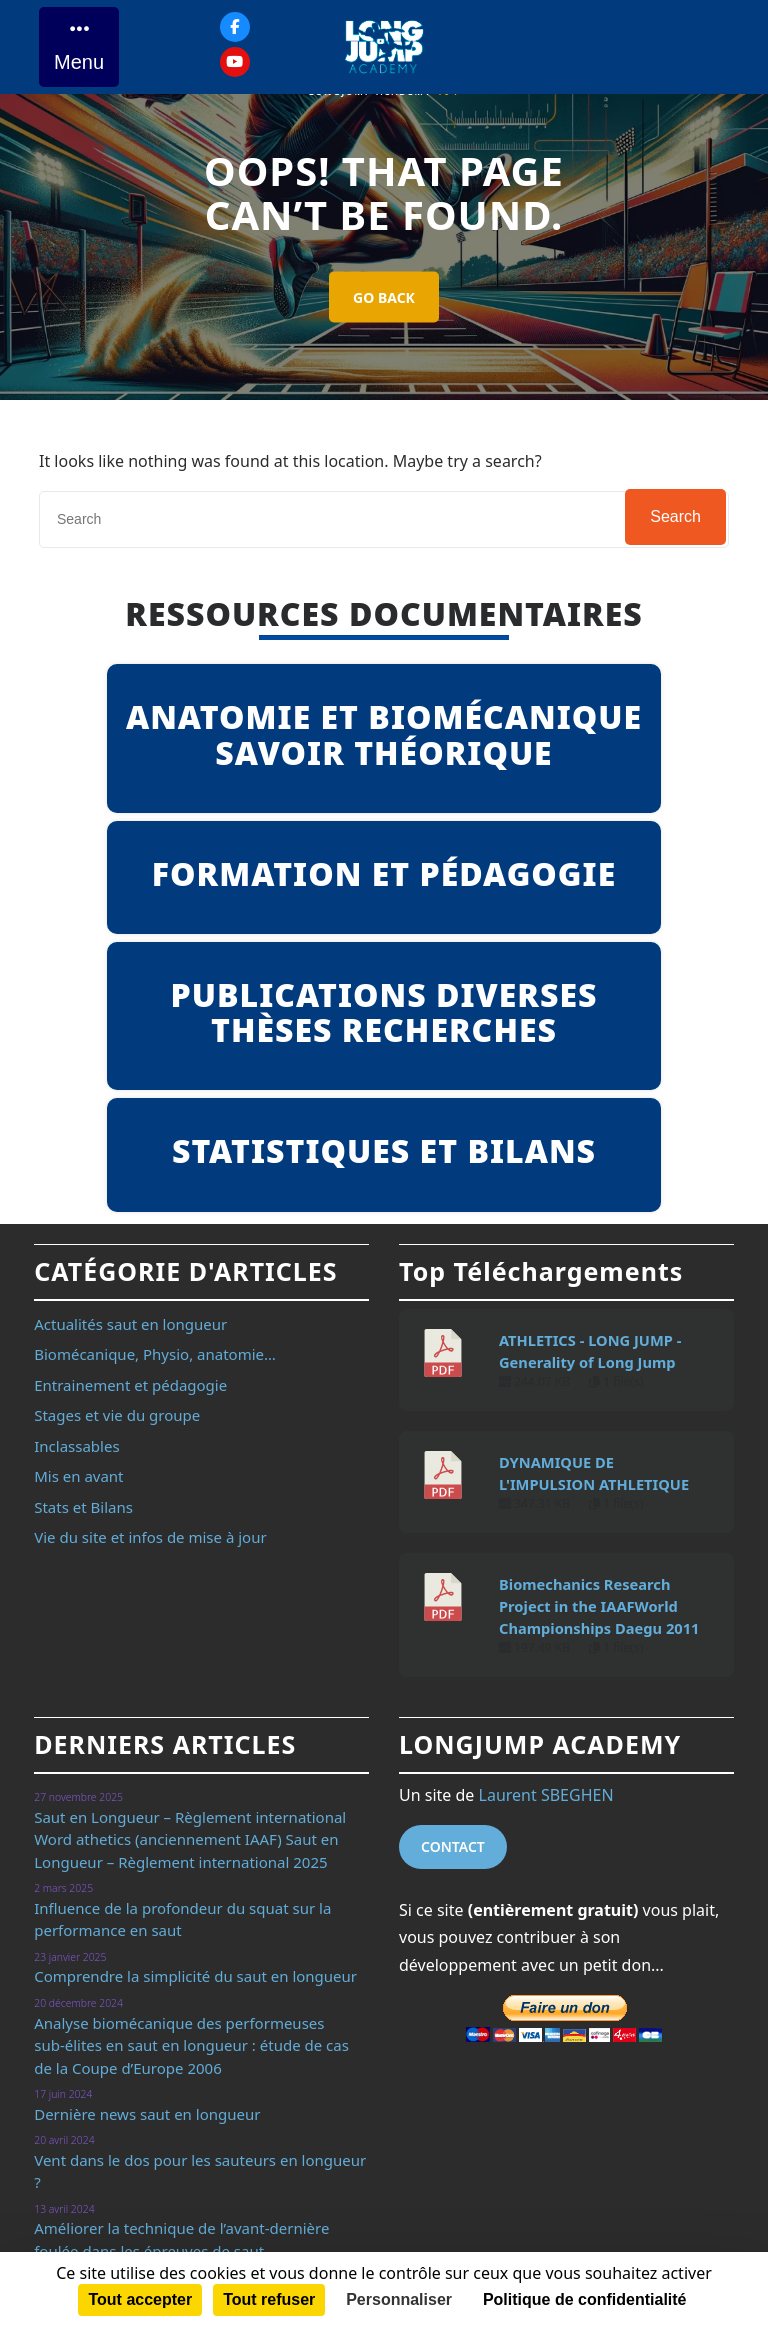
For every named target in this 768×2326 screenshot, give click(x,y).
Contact (453, 1846)
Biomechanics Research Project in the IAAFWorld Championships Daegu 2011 (599, 1606)
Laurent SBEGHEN (546, 1795)
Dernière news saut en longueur (147, 2114)
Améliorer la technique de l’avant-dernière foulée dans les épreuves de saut (181, 2239)
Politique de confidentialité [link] (585, 2299)
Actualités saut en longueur (130, 1324)
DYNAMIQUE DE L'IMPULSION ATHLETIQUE (594, 1473)
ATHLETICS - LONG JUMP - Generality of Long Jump (590, 1351)
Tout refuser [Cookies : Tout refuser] (269, 2299)
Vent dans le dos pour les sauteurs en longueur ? (200, 2171)
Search (675, 516)
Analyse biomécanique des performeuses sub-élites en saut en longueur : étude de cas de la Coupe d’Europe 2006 (191, 2045)
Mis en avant (78, 1476)
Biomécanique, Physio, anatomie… (155, 1354)
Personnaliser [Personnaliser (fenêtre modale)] (399, 2299)
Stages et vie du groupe (117, 1415)
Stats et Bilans (83, 1507)
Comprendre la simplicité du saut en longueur (195, 1976)
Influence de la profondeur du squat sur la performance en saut (182, 1919)
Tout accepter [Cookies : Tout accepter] (140, 2299)
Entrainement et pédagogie (130, 1385)
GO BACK (384, 297)
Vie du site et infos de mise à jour (150, 1537)
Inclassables (76, 1446)
